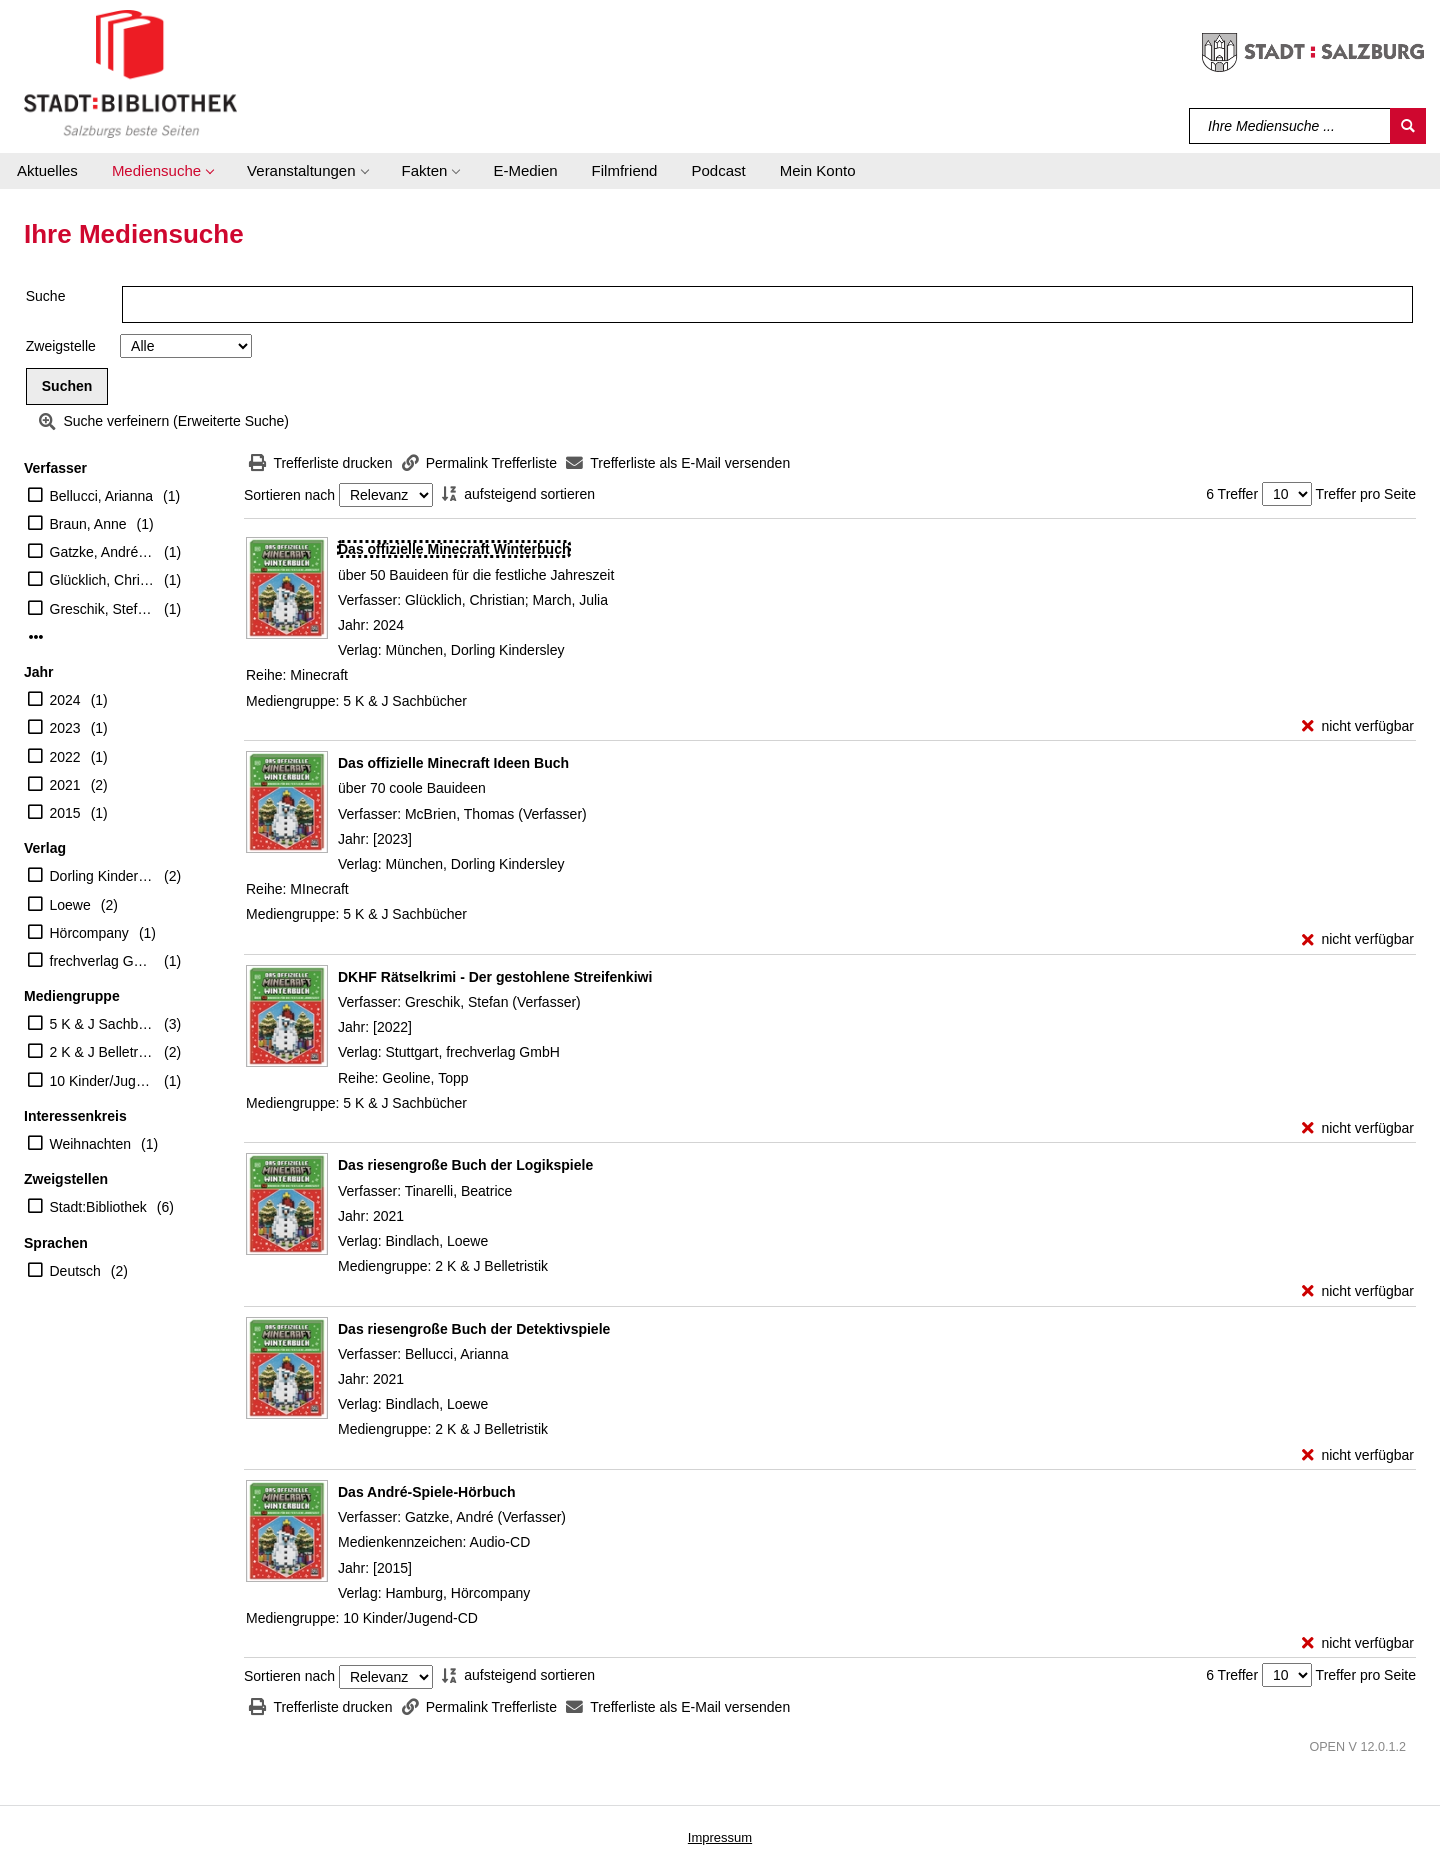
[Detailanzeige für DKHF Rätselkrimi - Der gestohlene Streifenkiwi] (495, 977)
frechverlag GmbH (102, 961)
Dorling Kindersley (102, 876)
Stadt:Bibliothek (98, 1207)
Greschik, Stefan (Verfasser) (102, 609)
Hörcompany (89, 933)
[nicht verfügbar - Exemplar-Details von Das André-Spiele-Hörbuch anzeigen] (1358, 1643)
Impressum (720, 1837)
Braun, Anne (88, 524)
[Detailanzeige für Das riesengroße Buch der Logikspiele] (465, 1165)
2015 (65, 813)
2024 (65, 700)
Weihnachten (90, 1144)
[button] (162, 171)
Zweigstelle (61, 346)
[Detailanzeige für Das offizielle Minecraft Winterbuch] (454, 549)
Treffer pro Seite (1366, 494)
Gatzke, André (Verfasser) (102, 552)
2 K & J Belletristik (102, 1052)
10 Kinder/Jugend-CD (102, 1081)
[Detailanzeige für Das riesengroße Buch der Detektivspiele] (474, 1329)
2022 (65, 757)
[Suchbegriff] (1290, 126)
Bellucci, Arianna (102, 496)
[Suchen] (1408, 126)
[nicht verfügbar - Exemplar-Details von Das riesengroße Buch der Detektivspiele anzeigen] (1358, 1455)
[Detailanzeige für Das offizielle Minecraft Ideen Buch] (453, 763)
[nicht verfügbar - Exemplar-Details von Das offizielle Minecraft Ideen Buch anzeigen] (1358, 939)
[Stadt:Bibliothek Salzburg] (130, 73)
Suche (46, 296)
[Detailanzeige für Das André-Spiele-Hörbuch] (427, 1492)
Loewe (70, 905)
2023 (65, 728)
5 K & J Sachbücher (102, 1024)
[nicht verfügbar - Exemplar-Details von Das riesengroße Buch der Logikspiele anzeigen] (1358, 1291)
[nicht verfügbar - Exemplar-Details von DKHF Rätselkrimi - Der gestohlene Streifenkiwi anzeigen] (1358, 1128)
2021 (65, 785)
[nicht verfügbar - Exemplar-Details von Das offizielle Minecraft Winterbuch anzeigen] (1358, 726)
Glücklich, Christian (102, 580)
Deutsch (75, 1271)
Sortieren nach (289, 495)
